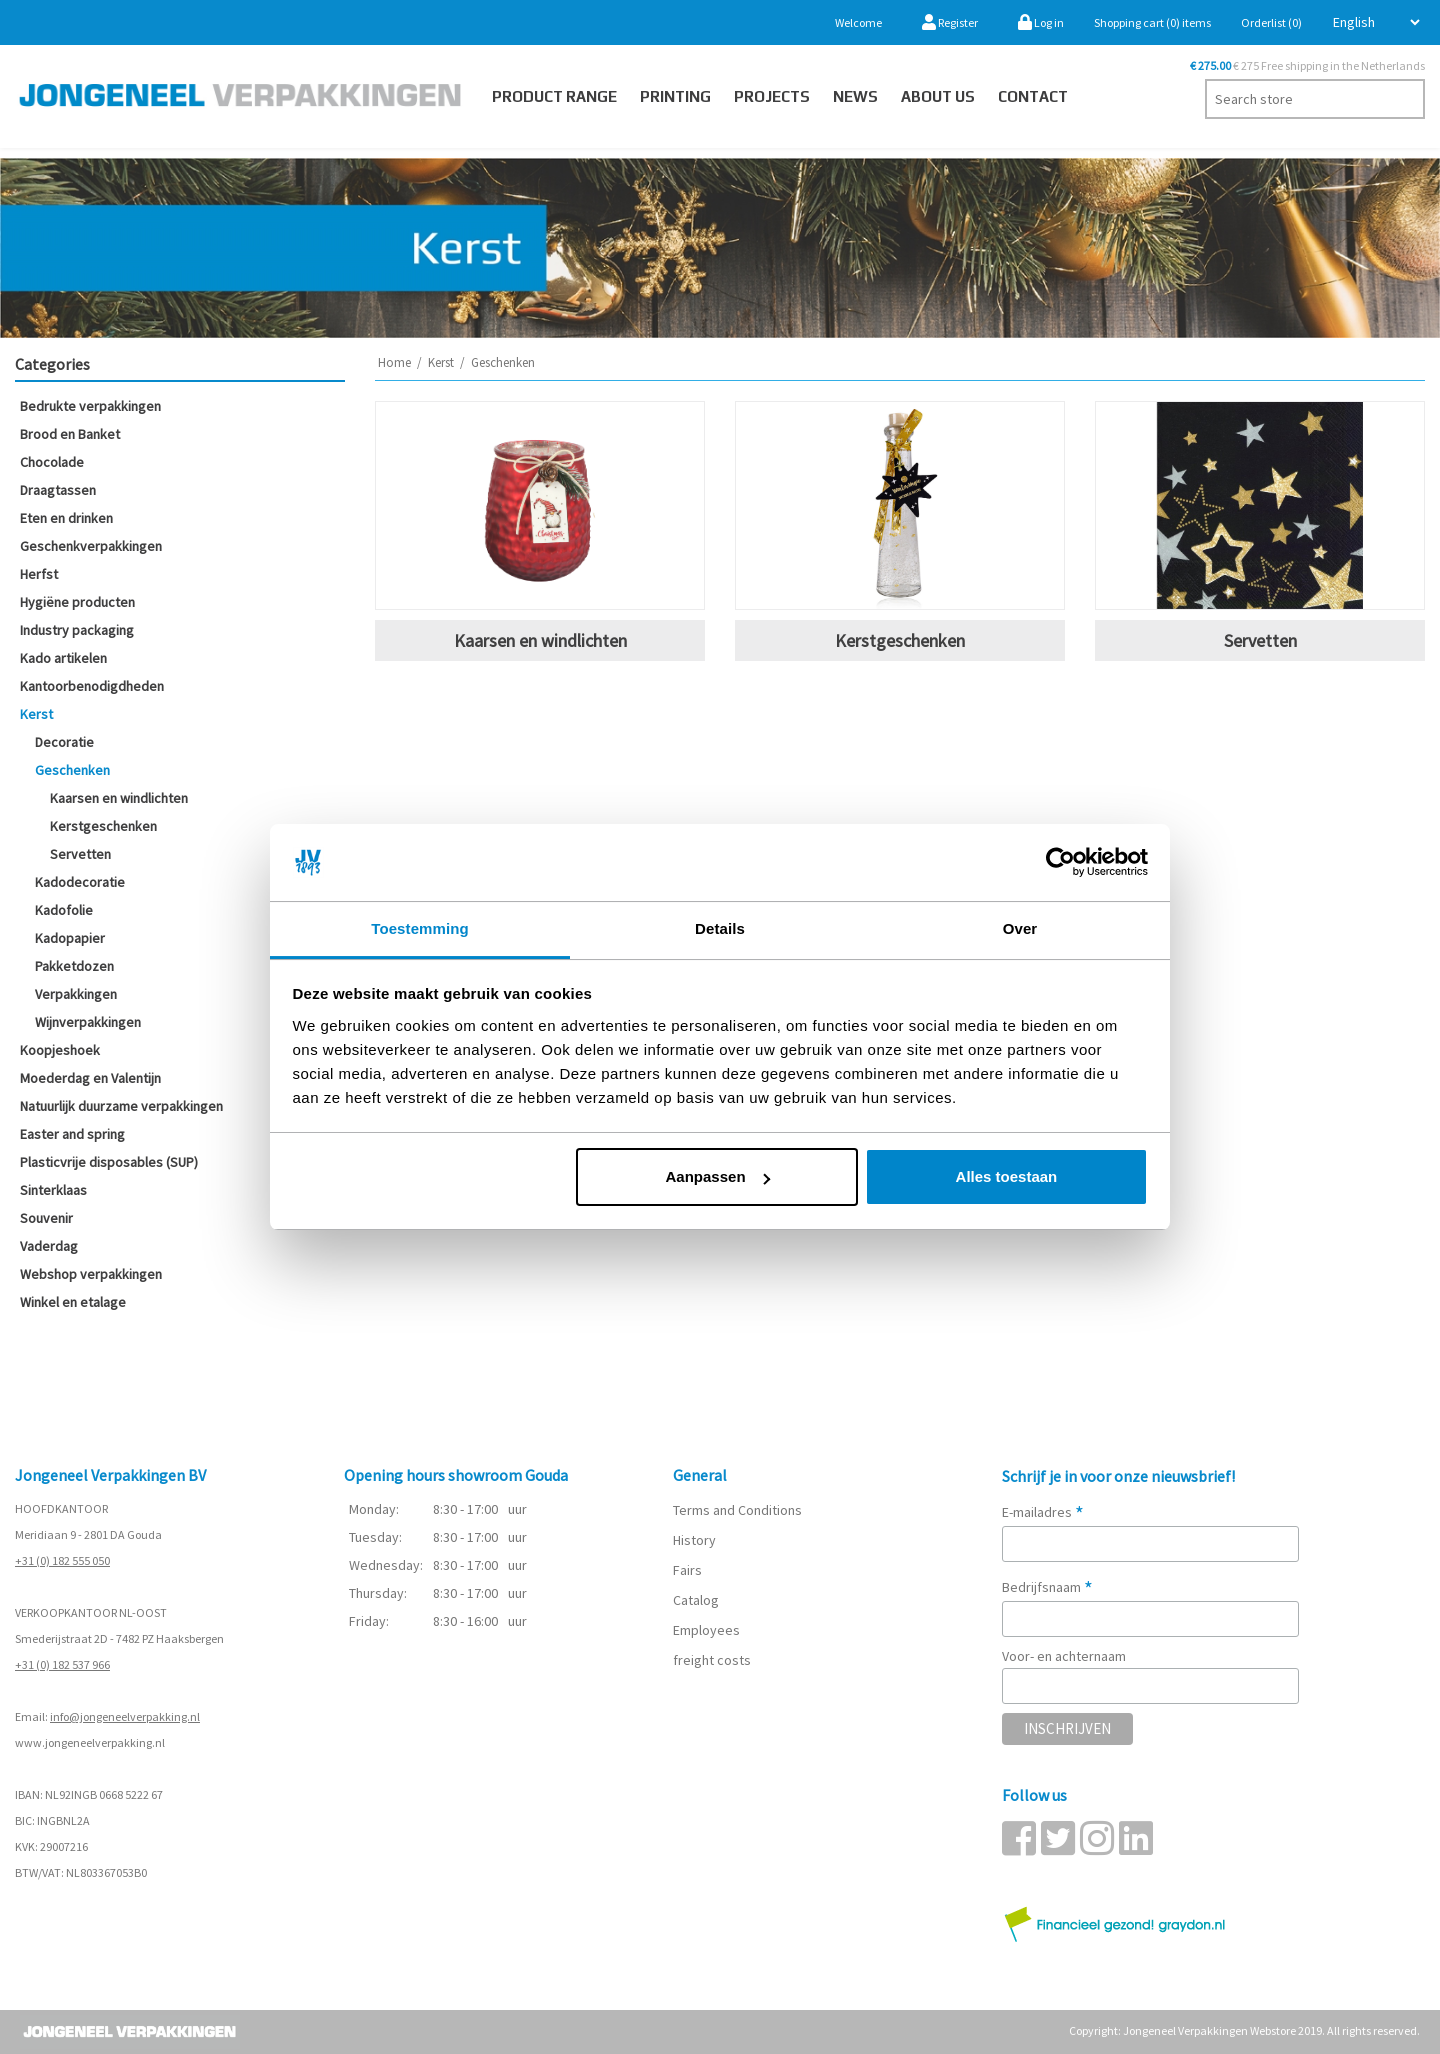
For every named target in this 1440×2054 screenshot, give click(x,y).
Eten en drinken (66, 518)
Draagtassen (58, 490)
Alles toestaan (1007, 1176)
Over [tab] (1020, 928)
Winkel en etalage (73, 1302)
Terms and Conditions (737, 1510)
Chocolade (52, 462)
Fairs (687, 1570)
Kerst (36, 714)
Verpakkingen (76, 994)
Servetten (80, 854)
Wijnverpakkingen (88, 1022)
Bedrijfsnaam (1047, 1587)
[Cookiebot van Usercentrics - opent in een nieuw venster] (1060, 863)
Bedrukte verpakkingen (90, 406)
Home (394, 362)
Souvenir (46, 1218)
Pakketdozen (74, 966)
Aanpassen (718, 1176)
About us (938, 96)
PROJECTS (772, 96)
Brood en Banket (70, 434)
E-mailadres (1043, 1512)
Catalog (696, 1600)
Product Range (554, 96)
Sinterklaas (53, 1190)
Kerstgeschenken (103, 826)
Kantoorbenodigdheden (92, 686)
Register (950, 22)
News (855, 96)
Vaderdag (49, 1246)
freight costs (712, 1660)
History (694, 1540)
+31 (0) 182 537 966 (62, 1664)
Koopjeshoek (60, 1050)
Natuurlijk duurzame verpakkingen (121, 1106)
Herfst (39, 574)
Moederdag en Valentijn (90, 1078)
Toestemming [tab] (420, 928)
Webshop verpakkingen (91, 1274)
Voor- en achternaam (1064, 1656)
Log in (1041, 22)
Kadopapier (70, 938)
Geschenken (72, 770)
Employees (706, 1630)
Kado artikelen (63, 658)
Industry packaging (77, 630)
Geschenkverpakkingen (91, 546)
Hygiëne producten (77, 602)
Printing (675, 96)
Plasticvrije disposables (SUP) (109, 1162)
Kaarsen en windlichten (119, 798)
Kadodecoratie (80, 882)
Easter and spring (72, 1134)
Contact (1033, 96)
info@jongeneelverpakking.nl (125, 1716)
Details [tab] (720, 928)
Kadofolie (64, 910)
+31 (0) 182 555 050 (62, 1560)
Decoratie (64, 742)
